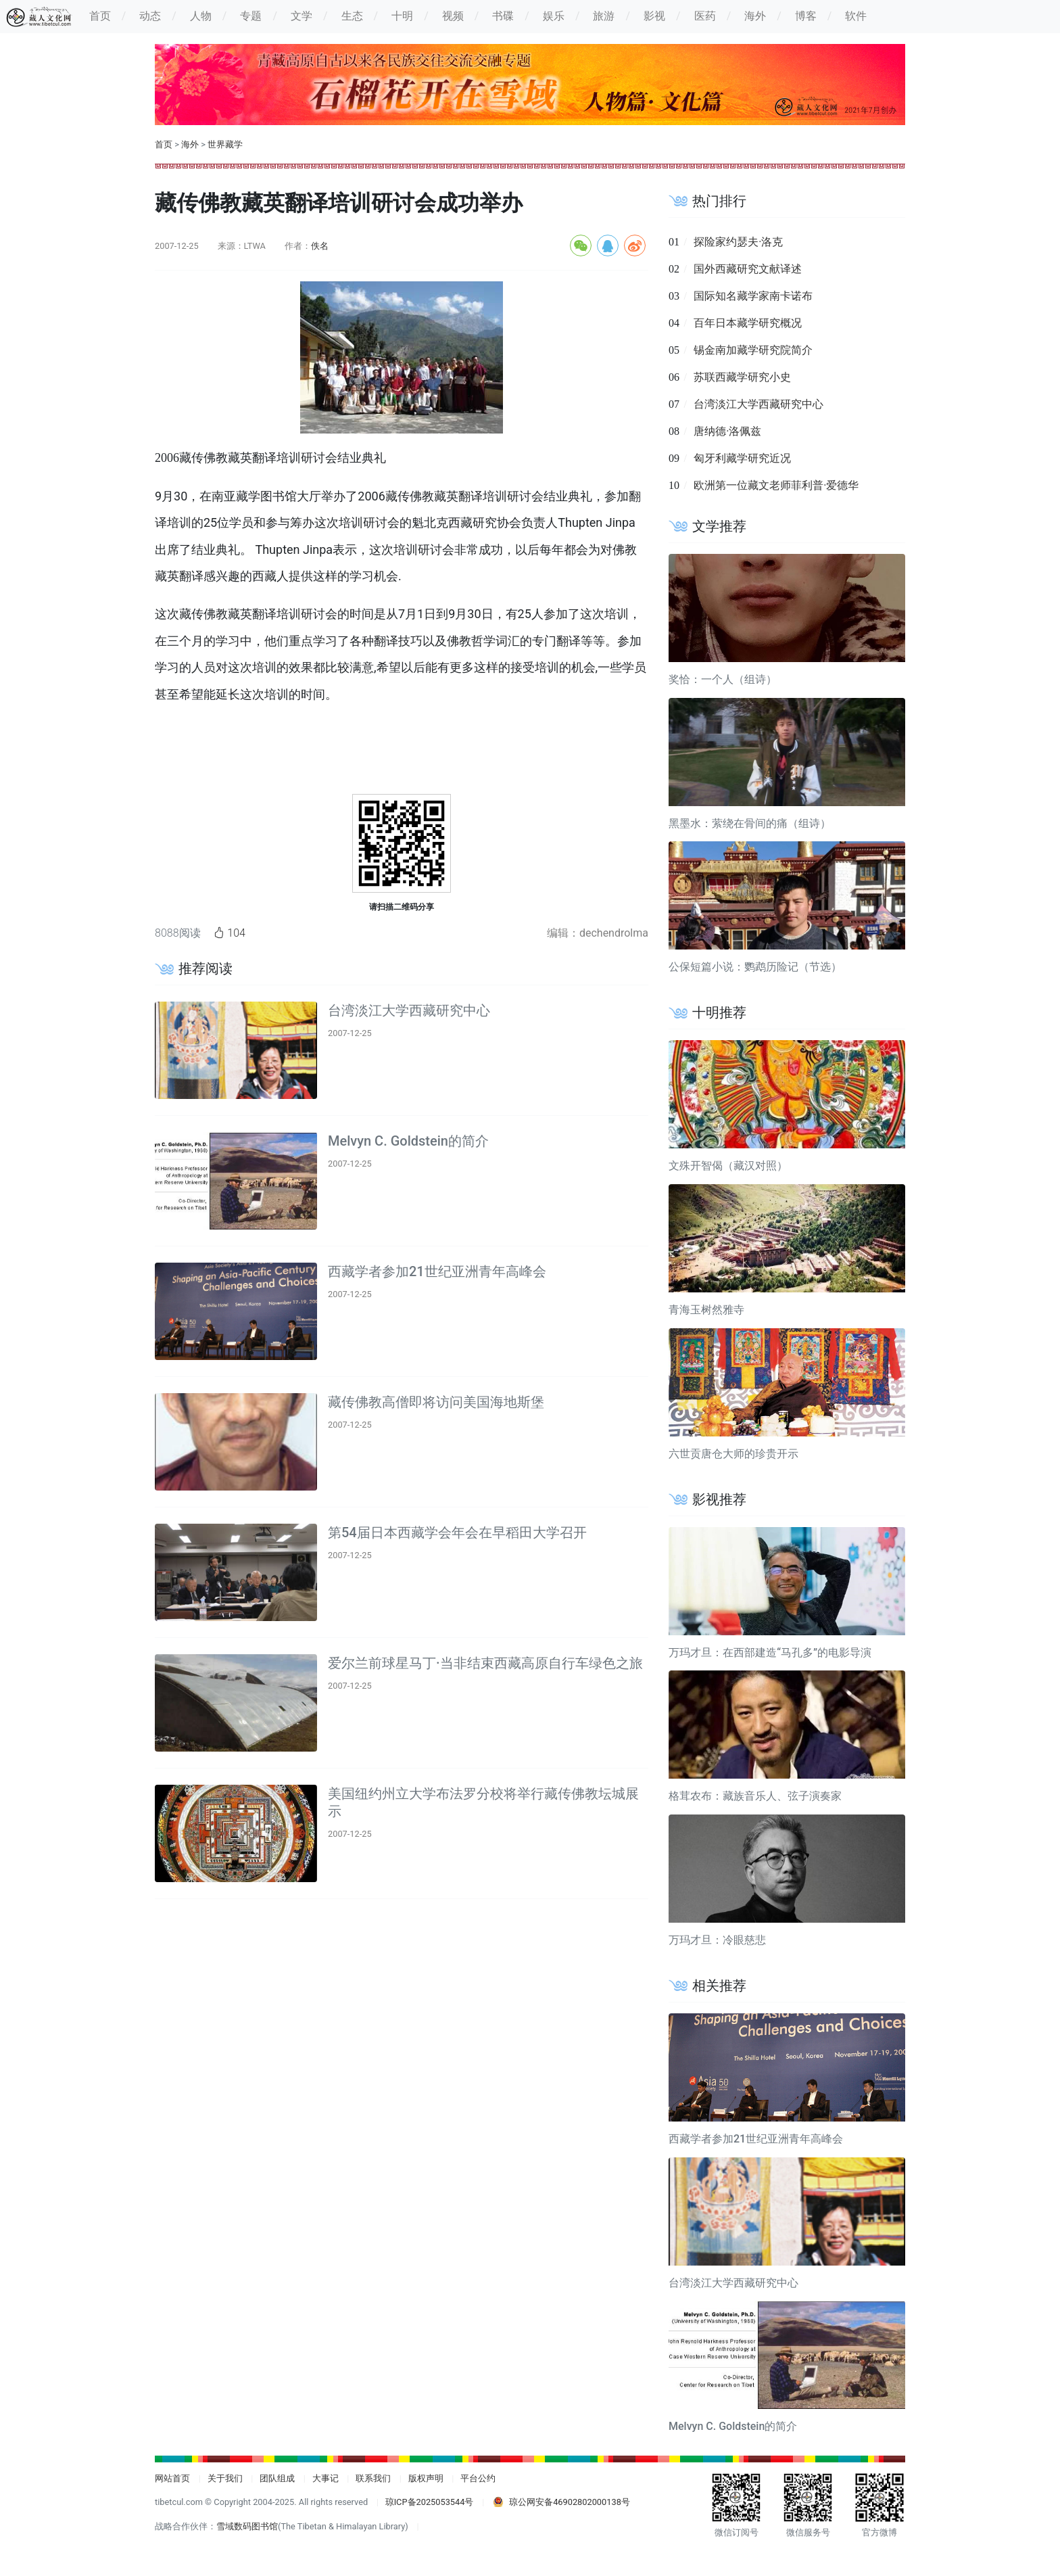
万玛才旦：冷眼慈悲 (717, 1940)
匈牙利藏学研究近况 (742, 458)
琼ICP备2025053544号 (429, 2502)
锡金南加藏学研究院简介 (753, 350)
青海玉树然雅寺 (706, 1309)
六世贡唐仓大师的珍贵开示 (733, 1453)
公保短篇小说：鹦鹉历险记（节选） (755, 966)
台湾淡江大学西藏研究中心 (409, 1010)
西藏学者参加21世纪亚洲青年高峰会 (437, 1271)
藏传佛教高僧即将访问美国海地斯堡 (436, 1402)
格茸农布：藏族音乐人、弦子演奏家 (755, 1795)
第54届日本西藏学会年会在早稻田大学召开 (457, 1532)
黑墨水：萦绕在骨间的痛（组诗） (750, 823)
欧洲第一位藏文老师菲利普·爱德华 (776, 485)
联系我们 (373, 2478)
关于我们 (225, 2478)
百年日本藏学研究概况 (748, 323)
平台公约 (478, 2478)
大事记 (325, 2478)
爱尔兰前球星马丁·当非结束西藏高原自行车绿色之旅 (485, 1663)
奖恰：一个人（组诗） (723, 679)
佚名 (320, 246)
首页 (163, 144)
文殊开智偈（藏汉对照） (728, 1165)
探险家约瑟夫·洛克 (738, 241)
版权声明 (425, 2478)
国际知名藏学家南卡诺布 (753, 295)
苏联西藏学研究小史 (742, 377)
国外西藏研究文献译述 (748, 268)
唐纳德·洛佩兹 (727, 431)
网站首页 (172, 2478)
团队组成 (277, 2478)
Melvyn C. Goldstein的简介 (408, 1141)
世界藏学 (225, 144)
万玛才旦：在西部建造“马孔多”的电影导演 (770, 1652)
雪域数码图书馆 (247, 2526)
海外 (190, 144)
